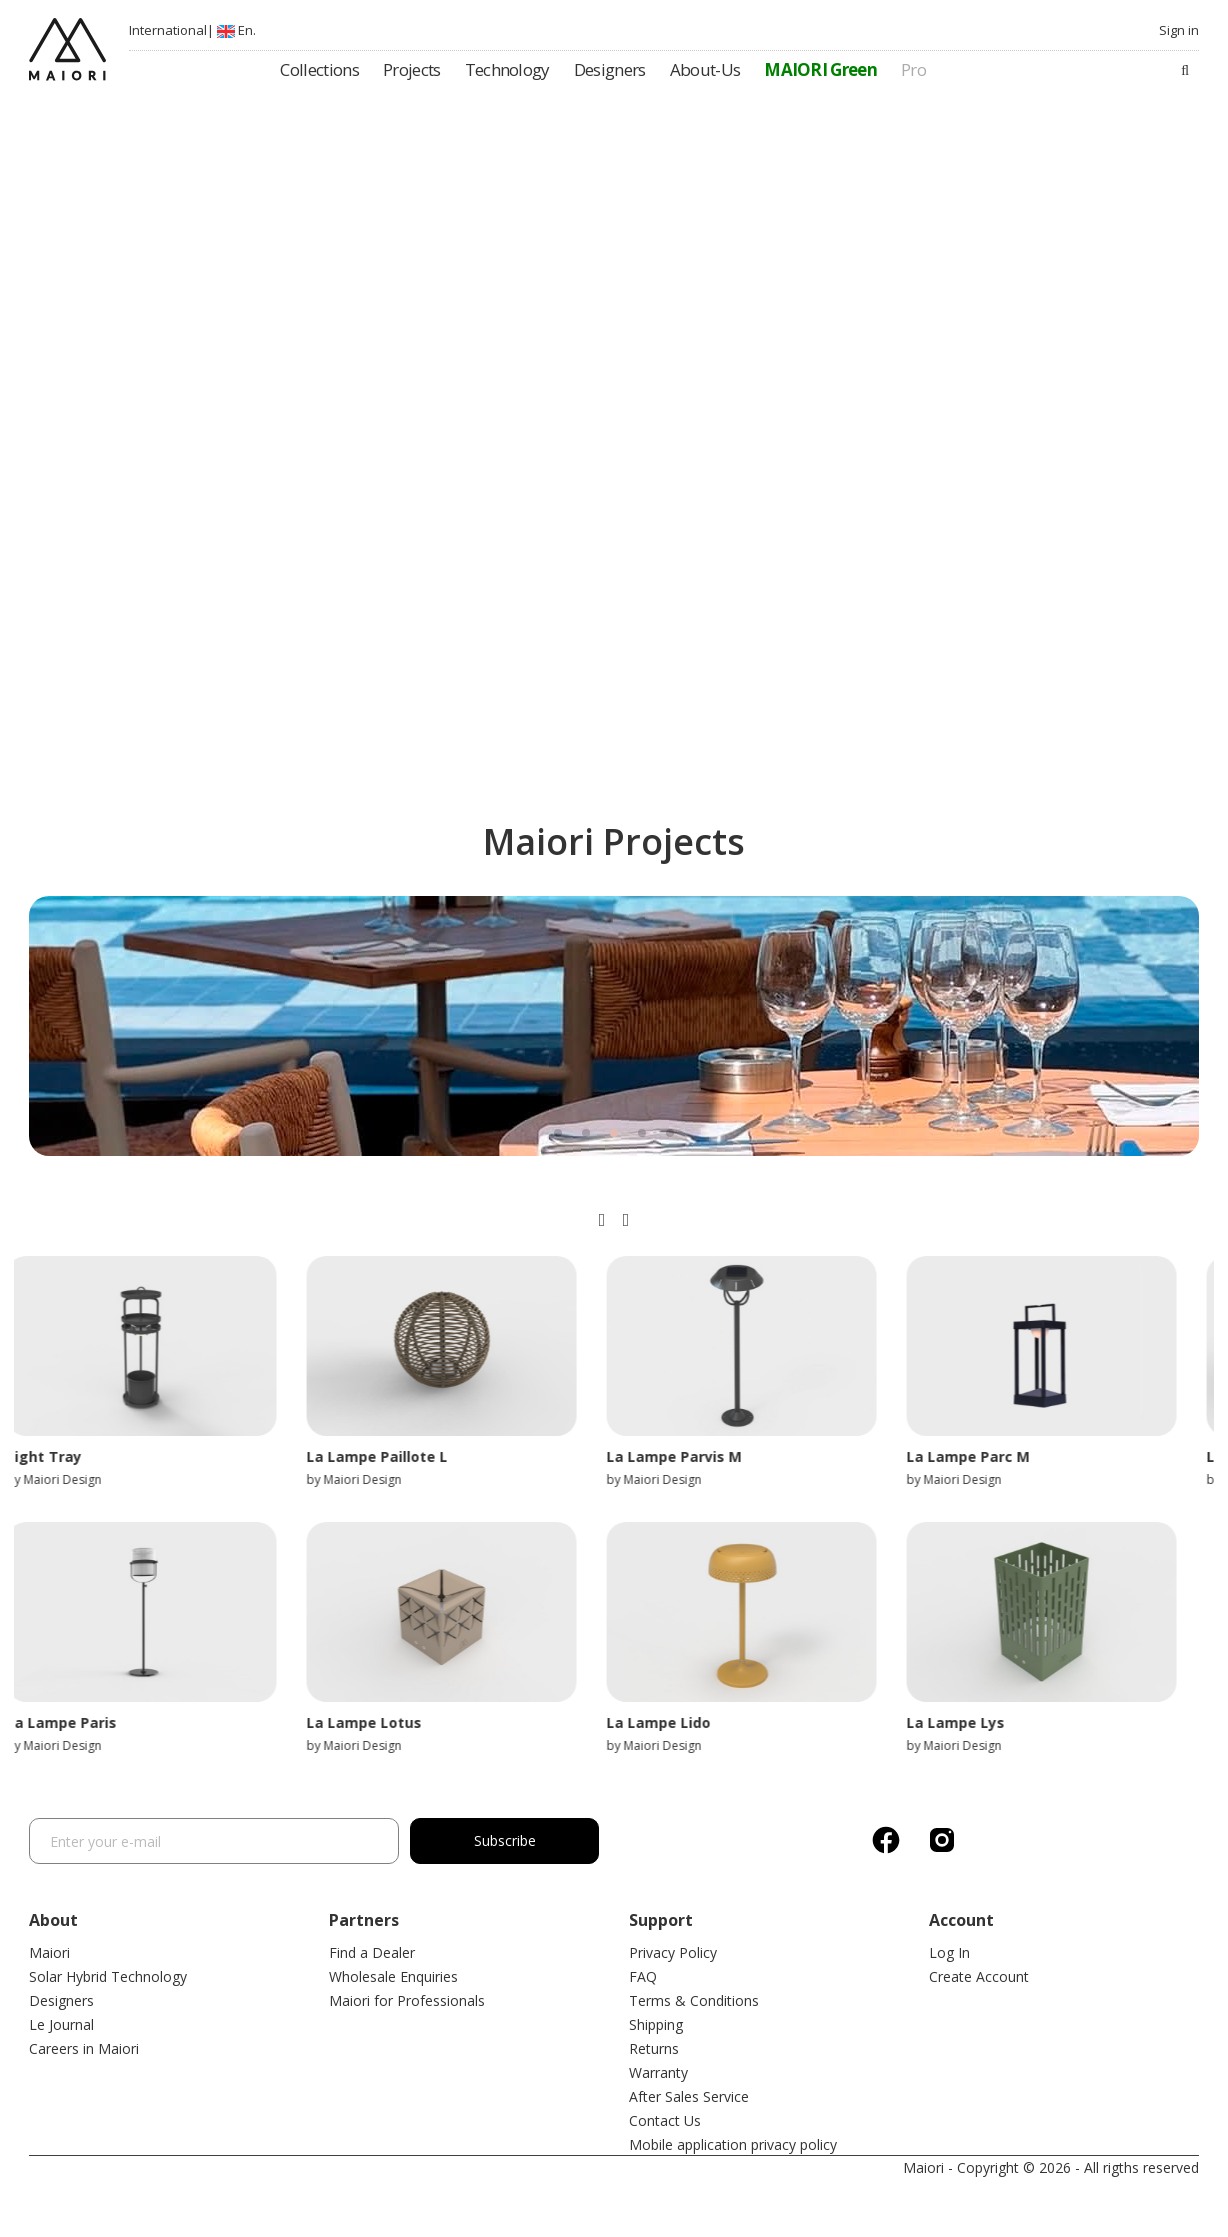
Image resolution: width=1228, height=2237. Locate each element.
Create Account (979, 1976)
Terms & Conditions (694, 2000)
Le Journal (61, 2024)
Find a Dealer (372, 1952)
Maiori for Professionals (407, 2000)
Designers (61, 2000)
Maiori (49, 1952)
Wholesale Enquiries (393, 1976)
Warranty (658, 2072)
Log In (949, 1952)
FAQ (643, 1976)
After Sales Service (689, 2096)
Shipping (656, 2024)
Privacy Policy (673, 1952)
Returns (654, 2048)
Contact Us (665, 2120)
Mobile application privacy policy (733, 2144)
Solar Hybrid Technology (108, 1976)
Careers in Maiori (84, 2048)
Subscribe (514, 1840)
